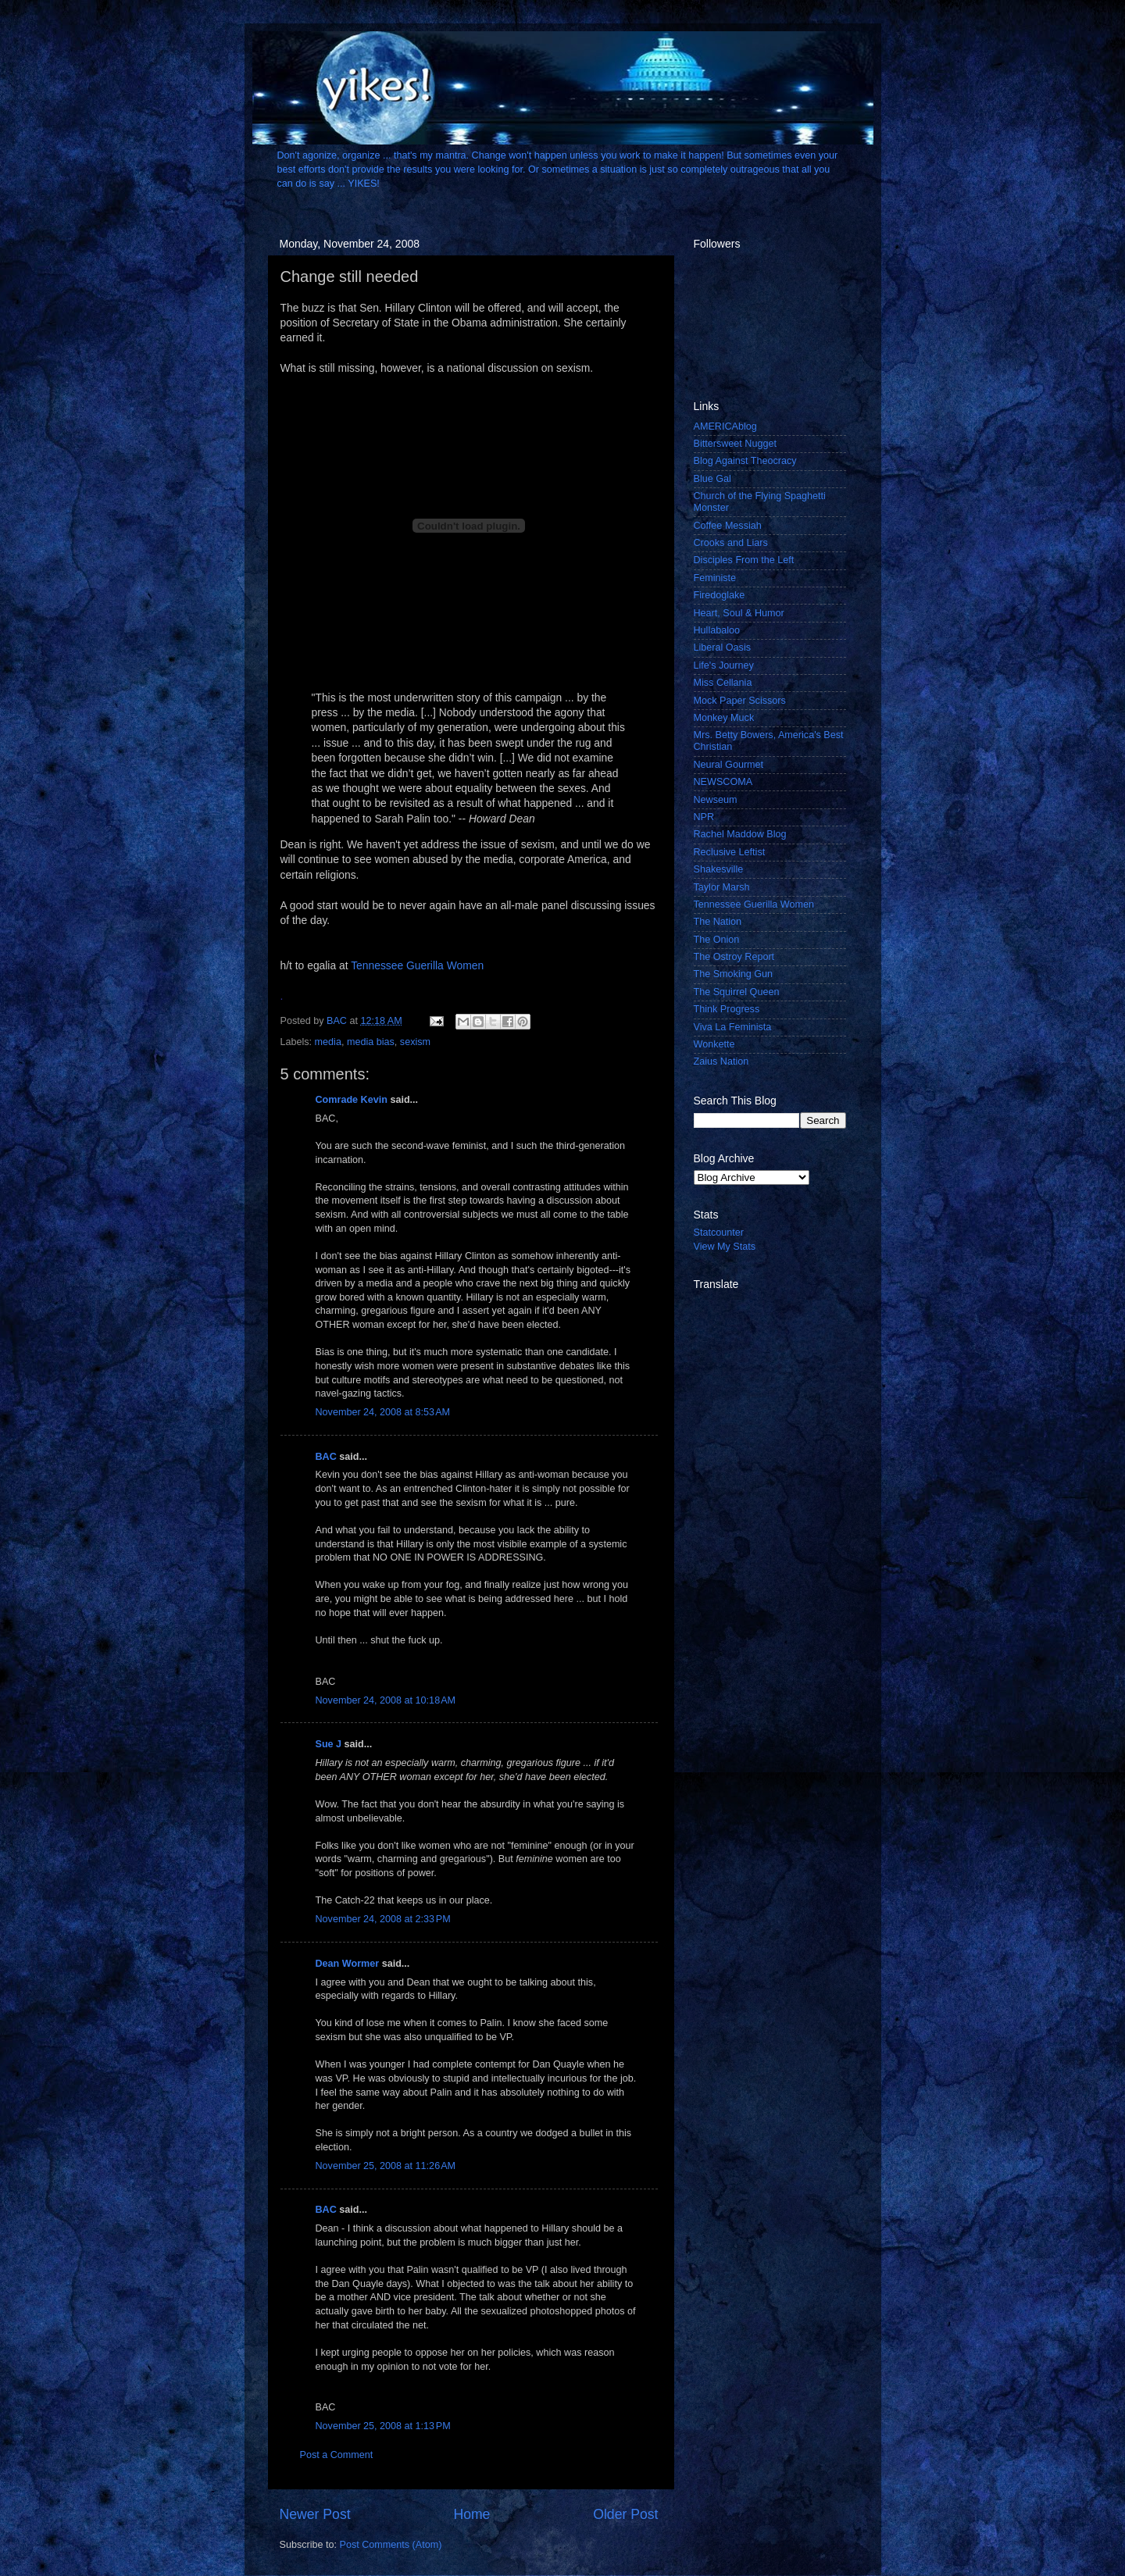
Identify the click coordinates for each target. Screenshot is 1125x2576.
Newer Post (315, 2514)
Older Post (625, 2514)
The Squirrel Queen (737, 992)
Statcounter (719, 1232)
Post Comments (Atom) (391, 2544)
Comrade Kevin (352, 1099)
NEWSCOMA (723, 781)
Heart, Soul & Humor (739, 613)
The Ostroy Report (734, 956)
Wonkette (714, 1044)
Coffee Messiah (728, 525)
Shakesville (719, 869)
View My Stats (725, 1246)
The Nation (718, 921)
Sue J (329, 1744)
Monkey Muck (724, 717)
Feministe (715, 578)
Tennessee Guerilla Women (417, 965)
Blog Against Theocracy (745, 460)
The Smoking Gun (733, 974)
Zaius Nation (721, 1061)
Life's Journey (724, 665)
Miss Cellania (723, 682)
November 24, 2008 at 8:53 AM (383, 1412)
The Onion (717, 939)
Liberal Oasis (723, 647)
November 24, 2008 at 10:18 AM (386, 1700)
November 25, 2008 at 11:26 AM (386, 2165)
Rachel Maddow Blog (740, 834)
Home (471, 2514)
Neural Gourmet (729, 764)
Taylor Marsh (722, 887)
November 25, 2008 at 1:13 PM (383, 2426)
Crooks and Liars (731, 542)
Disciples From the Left (744, 560)
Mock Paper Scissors (740, 700)
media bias (371, 1041)
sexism (415, 1041)
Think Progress (727, 1009)
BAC (326, 1456)
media (328, 1041)
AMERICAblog (725, 426)
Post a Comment (336, 2454)
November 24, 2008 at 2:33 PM (383, 1919)
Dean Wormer (348, 1963)
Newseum (716, 799)
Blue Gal (712, 478)
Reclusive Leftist (730, 852)
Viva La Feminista (733, 1027)
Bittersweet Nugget (735, 443)
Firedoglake (719, 595)
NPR (704, 817)
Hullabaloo (717, 630)
